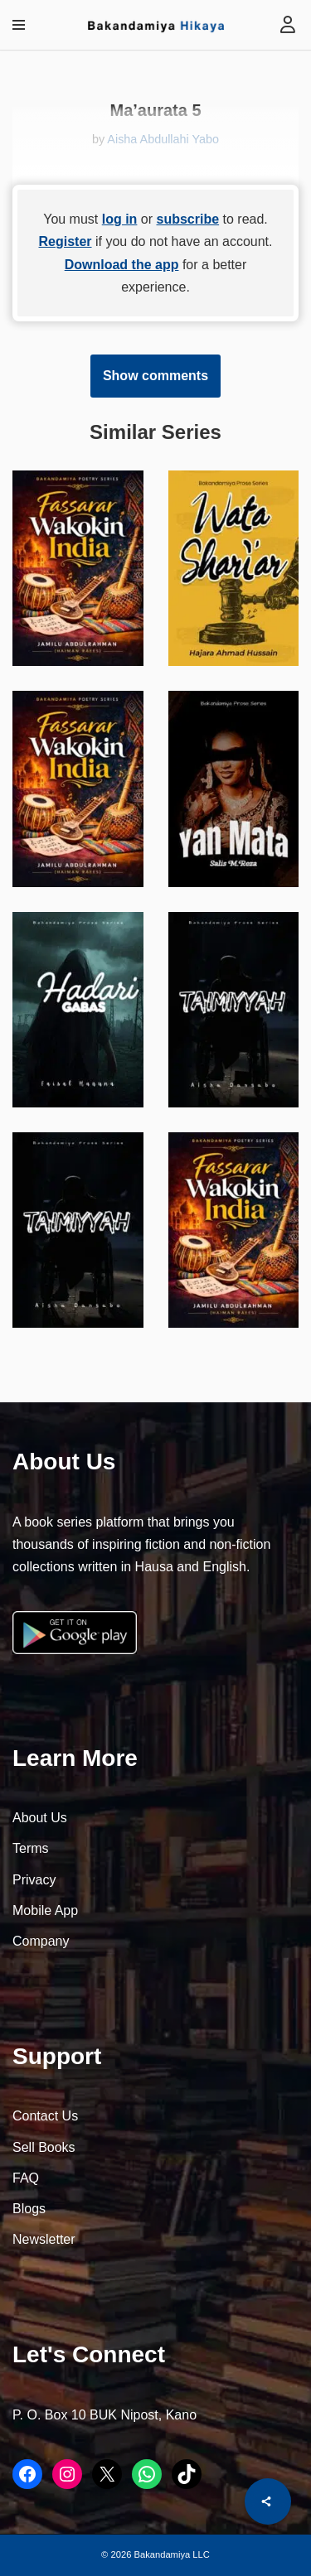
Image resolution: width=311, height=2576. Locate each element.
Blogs (29, 2209)
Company (40, 1941)
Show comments (155, 376)
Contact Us (45, 2116)
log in (120, 219)
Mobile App (45, 1910)
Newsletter (43, 2239)
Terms (30, 1848)
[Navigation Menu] (18, 25)
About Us (39, 1818)
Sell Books (43, 2147)
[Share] (268, 2501)
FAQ (25, 2178)
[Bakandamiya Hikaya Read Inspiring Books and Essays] (156, 25)
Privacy (34, 1880)
